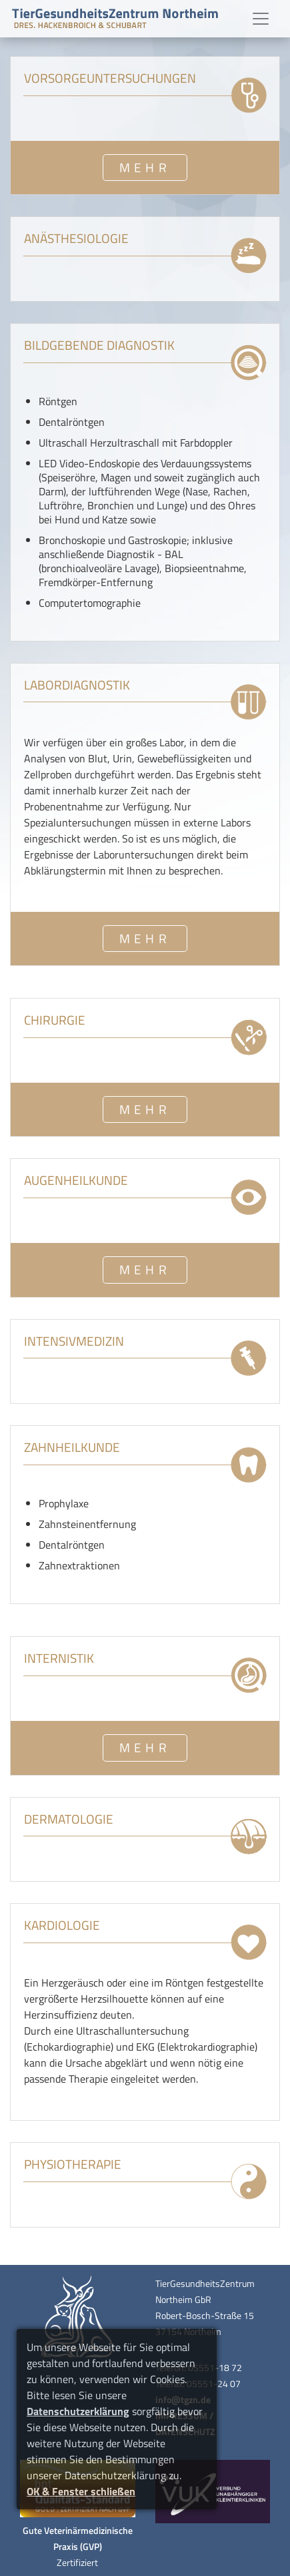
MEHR (145, 167)
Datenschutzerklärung (78, 2411)
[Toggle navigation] (260, 18)
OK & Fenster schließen (81, 2491)
